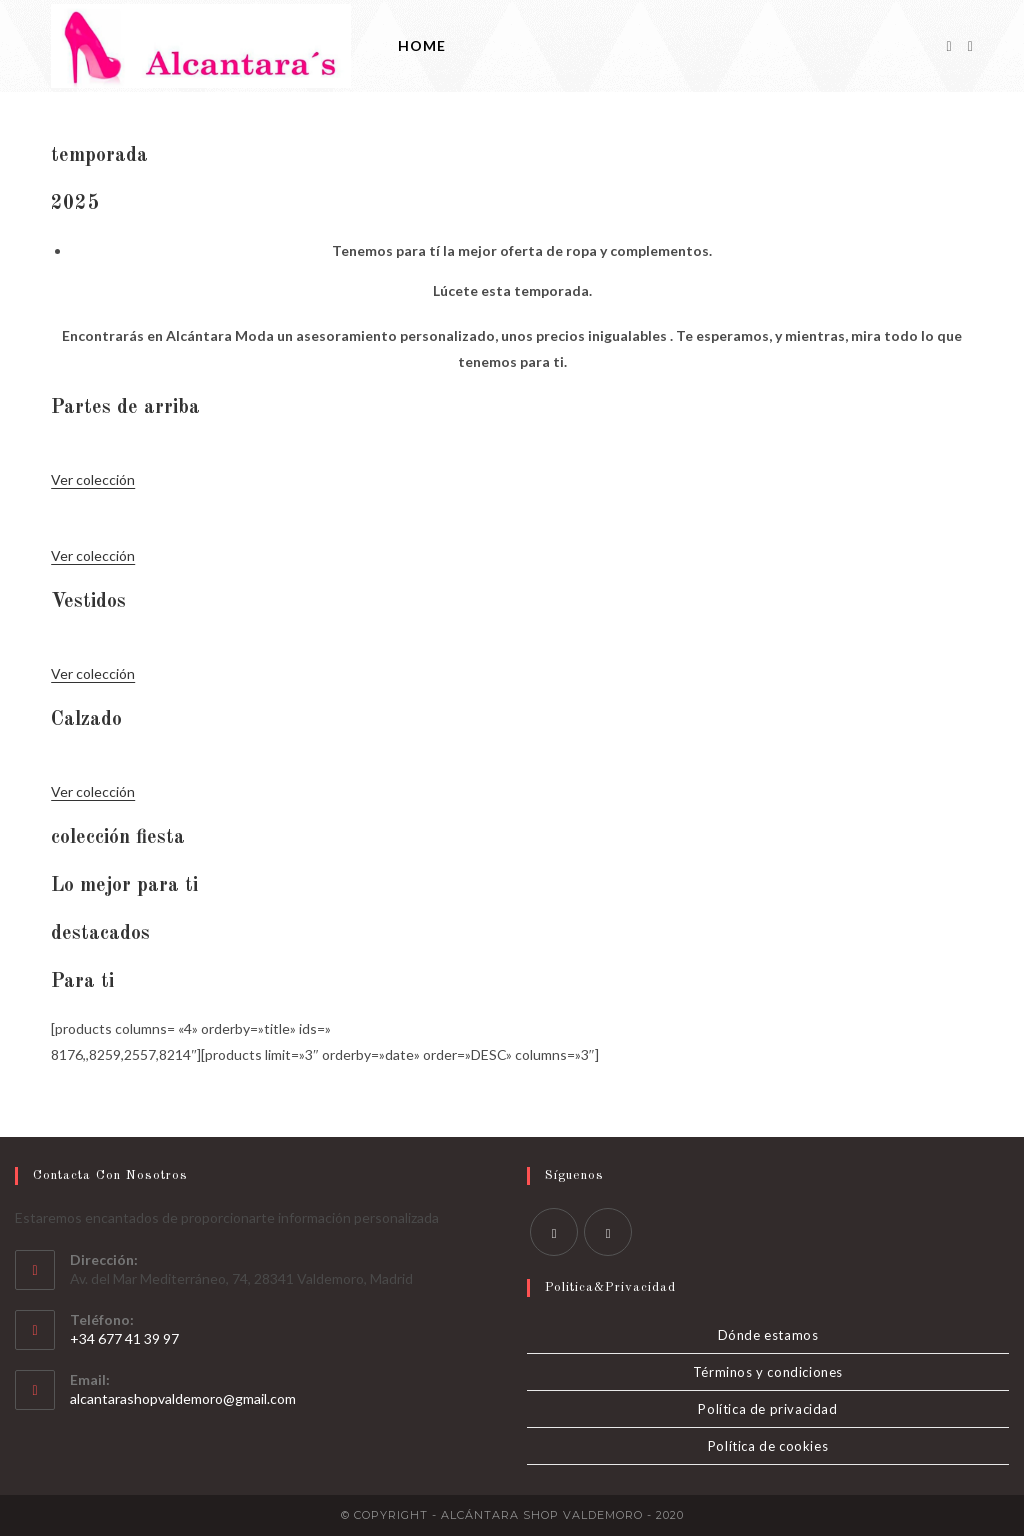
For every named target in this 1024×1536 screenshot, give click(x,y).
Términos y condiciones (768, 1372)
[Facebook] (949, 46)
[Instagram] (970, 46)
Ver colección (93, 479)
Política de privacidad (767, 1409)
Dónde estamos (768, 1335)
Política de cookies (768, 1446)
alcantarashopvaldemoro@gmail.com (183, 1398)
